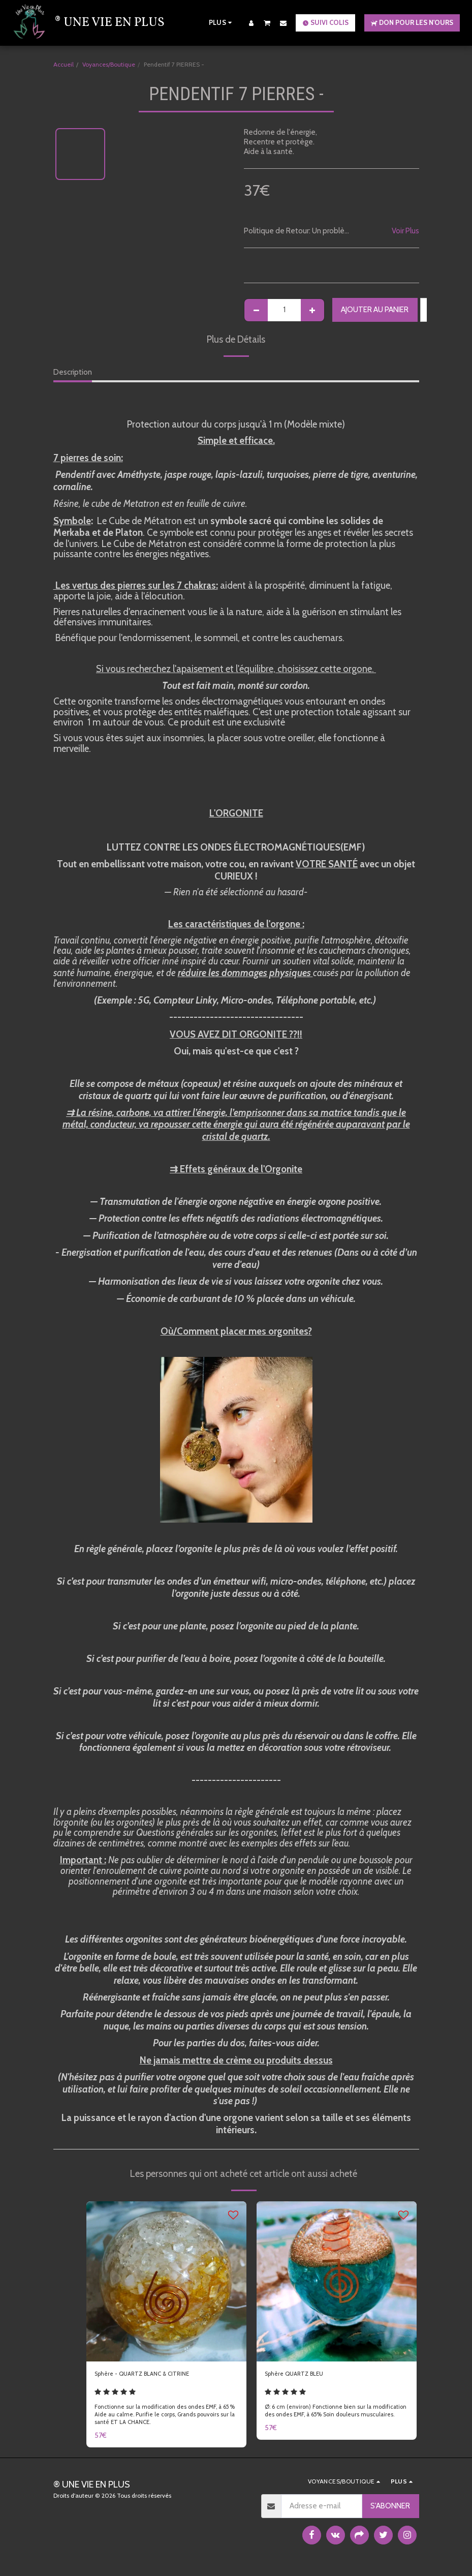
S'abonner (390, 2509)
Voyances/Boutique (108, 64)
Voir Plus (405, 230)
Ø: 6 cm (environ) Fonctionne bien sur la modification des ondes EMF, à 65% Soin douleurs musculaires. (333, 2417)
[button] (267, 22)
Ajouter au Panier (374, 309)
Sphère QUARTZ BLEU (302, 2375)
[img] (166, 2281)
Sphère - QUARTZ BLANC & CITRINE (154, 2375)
